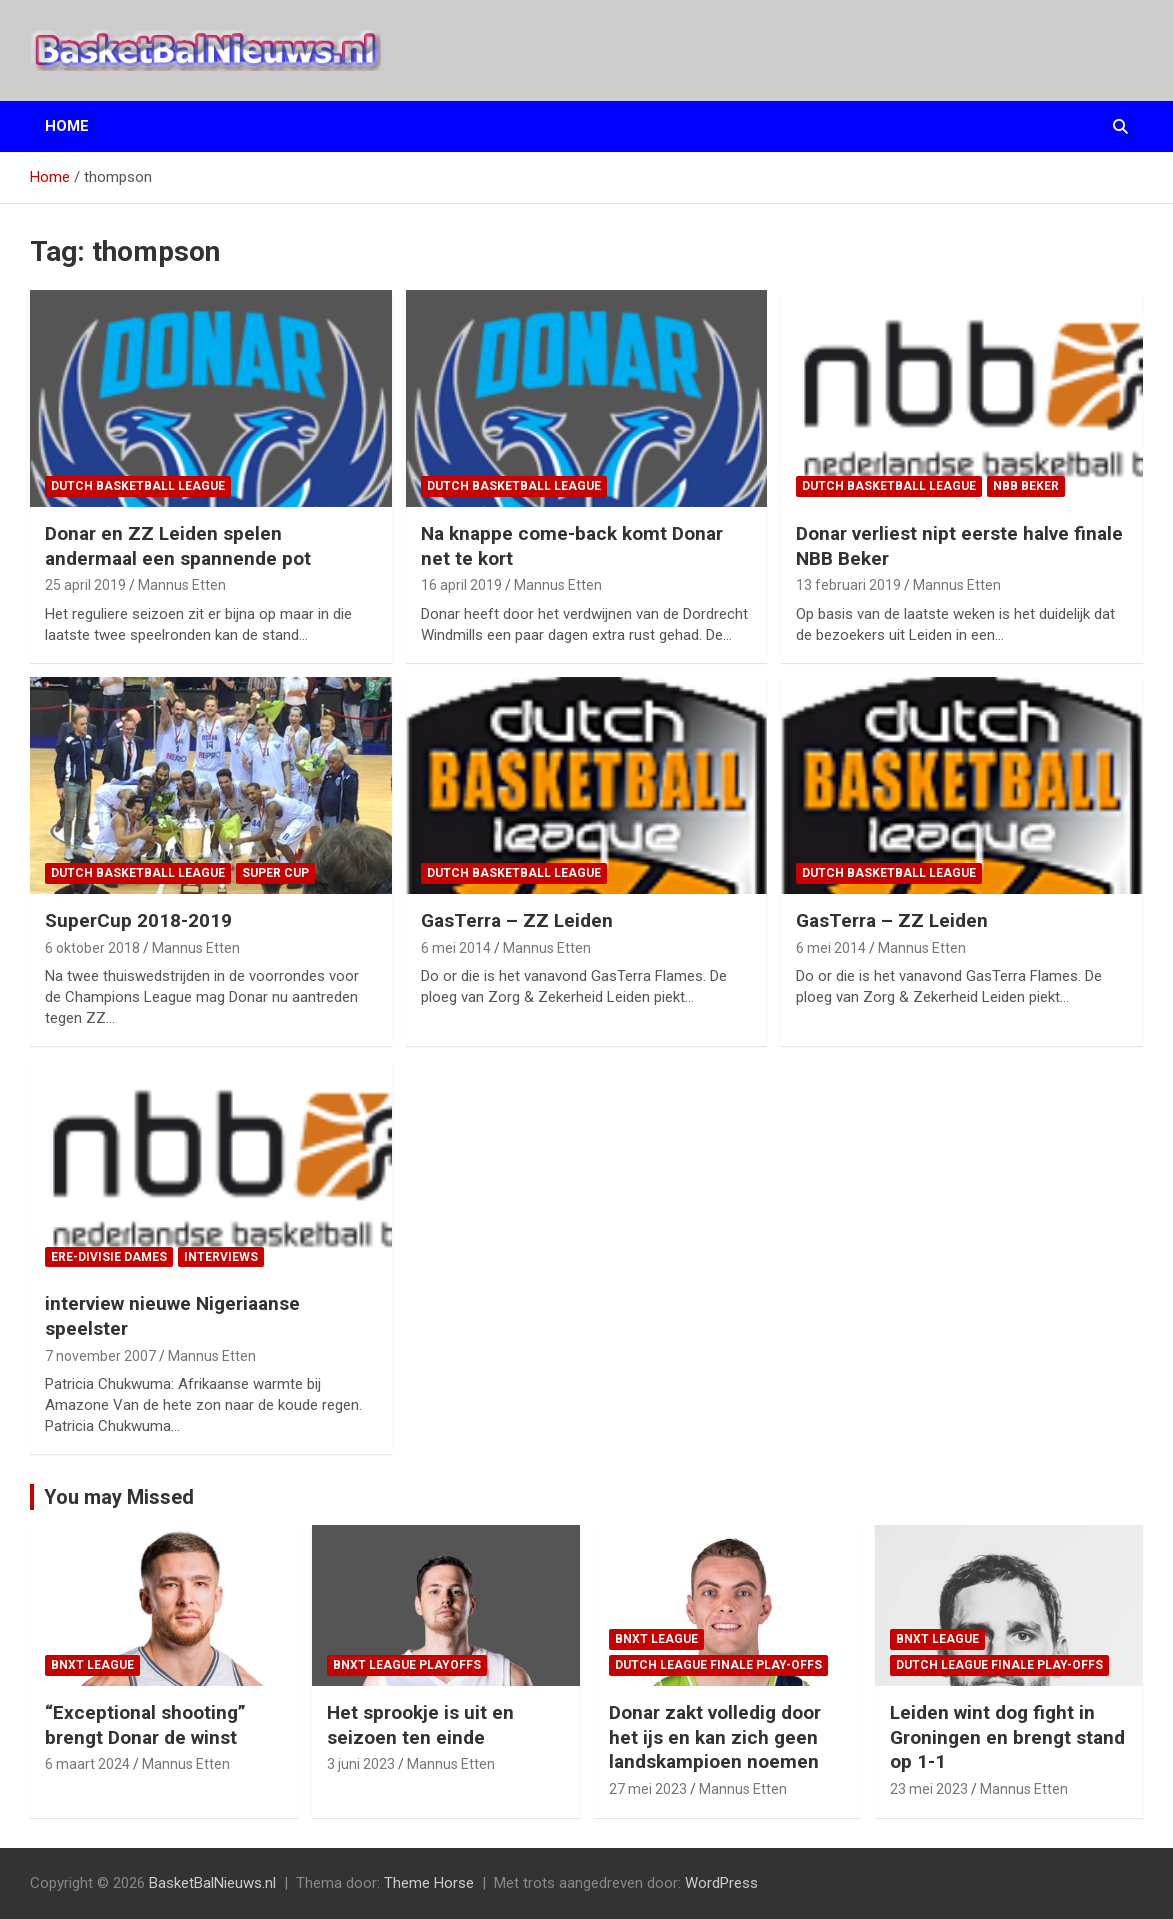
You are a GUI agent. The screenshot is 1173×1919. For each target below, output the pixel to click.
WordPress (721, 1883)
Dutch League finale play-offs (718, 1665)
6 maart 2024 (87, 1764)
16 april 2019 (461, 585)
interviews (221, 1257)
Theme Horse (429, 1883)
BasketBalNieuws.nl (212, 1883)
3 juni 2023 (361, 1764)
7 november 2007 (100, 1356)
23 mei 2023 (929, 1789)
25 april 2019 (85, 585)
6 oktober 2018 (92, 948)
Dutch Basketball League (138, 486)
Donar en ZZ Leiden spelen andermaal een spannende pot (178, 546)
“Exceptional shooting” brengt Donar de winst (145, 1725)
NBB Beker (1026, 486)
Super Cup (275, 873)
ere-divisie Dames (109, 1257)
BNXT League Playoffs (407, 1665)
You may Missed (119, 1497)
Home (67, 126)
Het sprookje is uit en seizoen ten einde (420, 1725)
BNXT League (92, 1665)
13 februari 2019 (848, 585)
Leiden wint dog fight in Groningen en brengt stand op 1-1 (1007, 1737)
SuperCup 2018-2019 (138, 920)
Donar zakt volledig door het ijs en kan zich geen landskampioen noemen (715, 1737)
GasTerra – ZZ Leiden (517, 920)
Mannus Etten (182, 585)
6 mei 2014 (456, 948)
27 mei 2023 (648, 1789)
